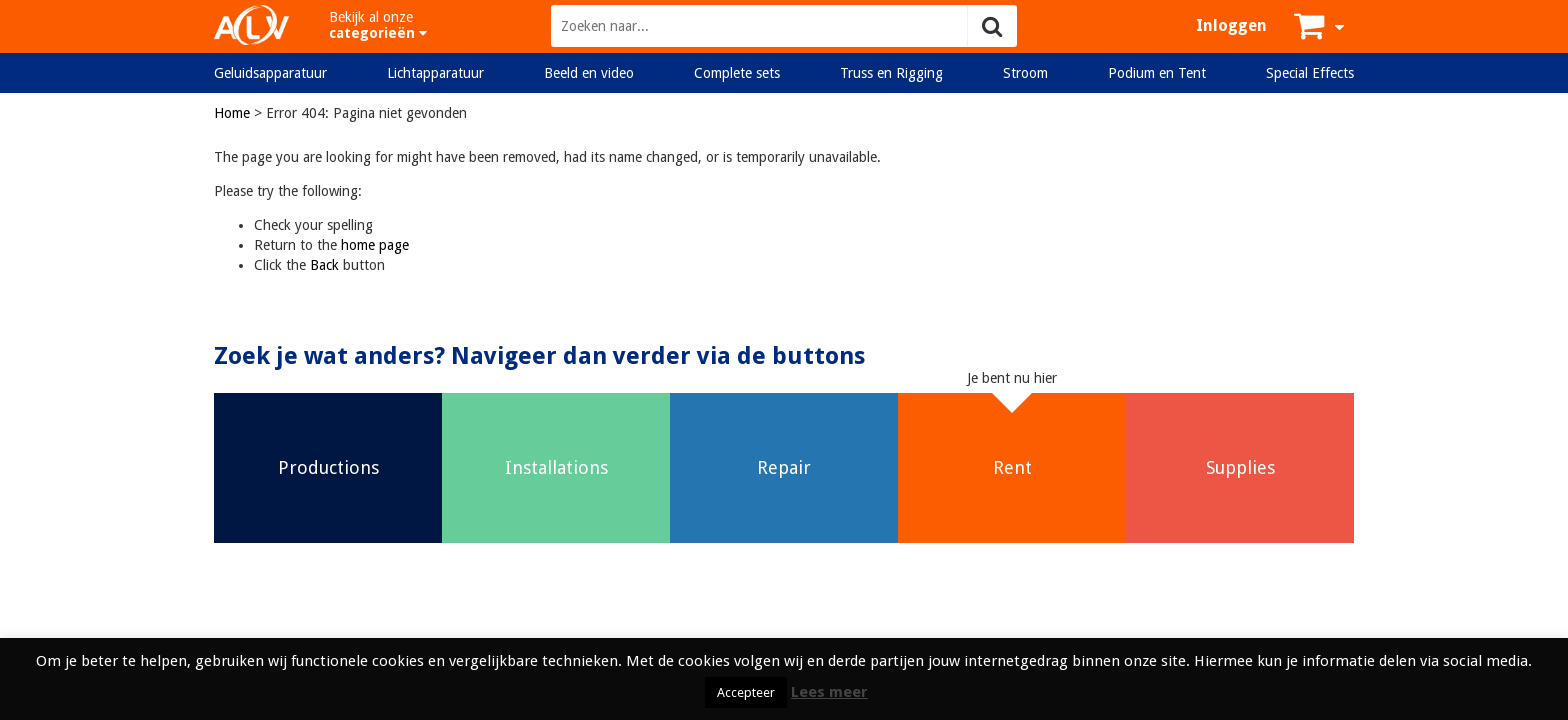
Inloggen (1231, 25)
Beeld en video (589, 73)
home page (375, 245)
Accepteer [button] (746, 692)
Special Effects (1310, 73)
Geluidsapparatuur (270, 73)
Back (324, 265)
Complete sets (737, 73)
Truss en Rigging (891, 73)
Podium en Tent (1157, 73)
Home (232, 113)
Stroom (1025, 73)
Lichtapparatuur (435, 73)
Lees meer (829, 692)
